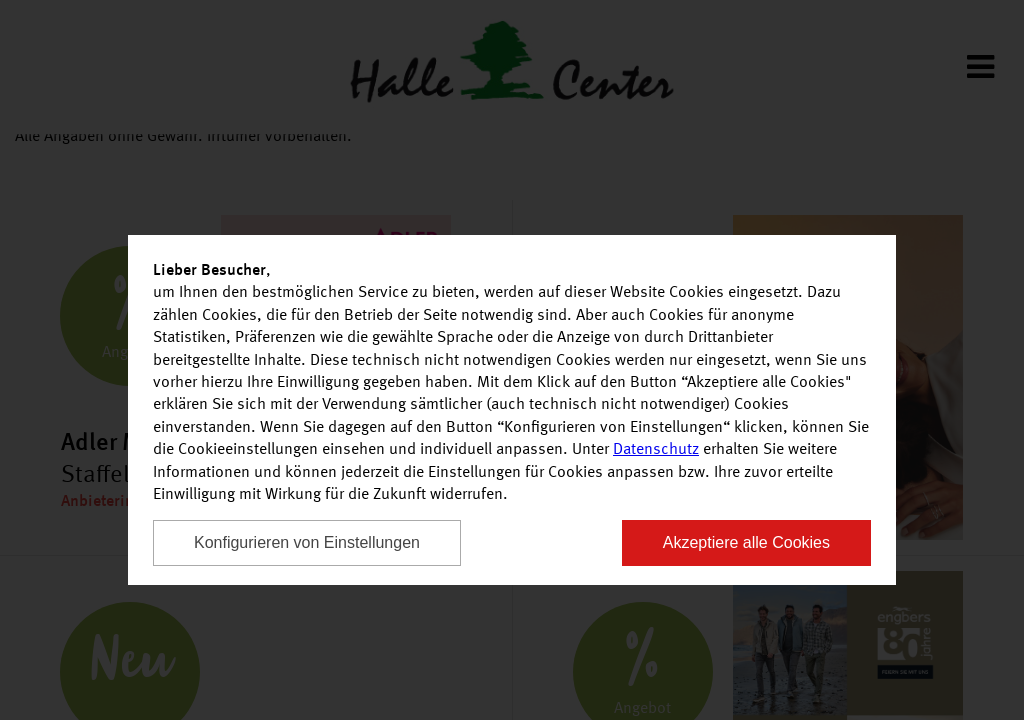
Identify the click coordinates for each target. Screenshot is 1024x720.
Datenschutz (656, 450)
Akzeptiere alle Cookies (746, 542)
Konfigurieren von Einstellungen (307, 542)
